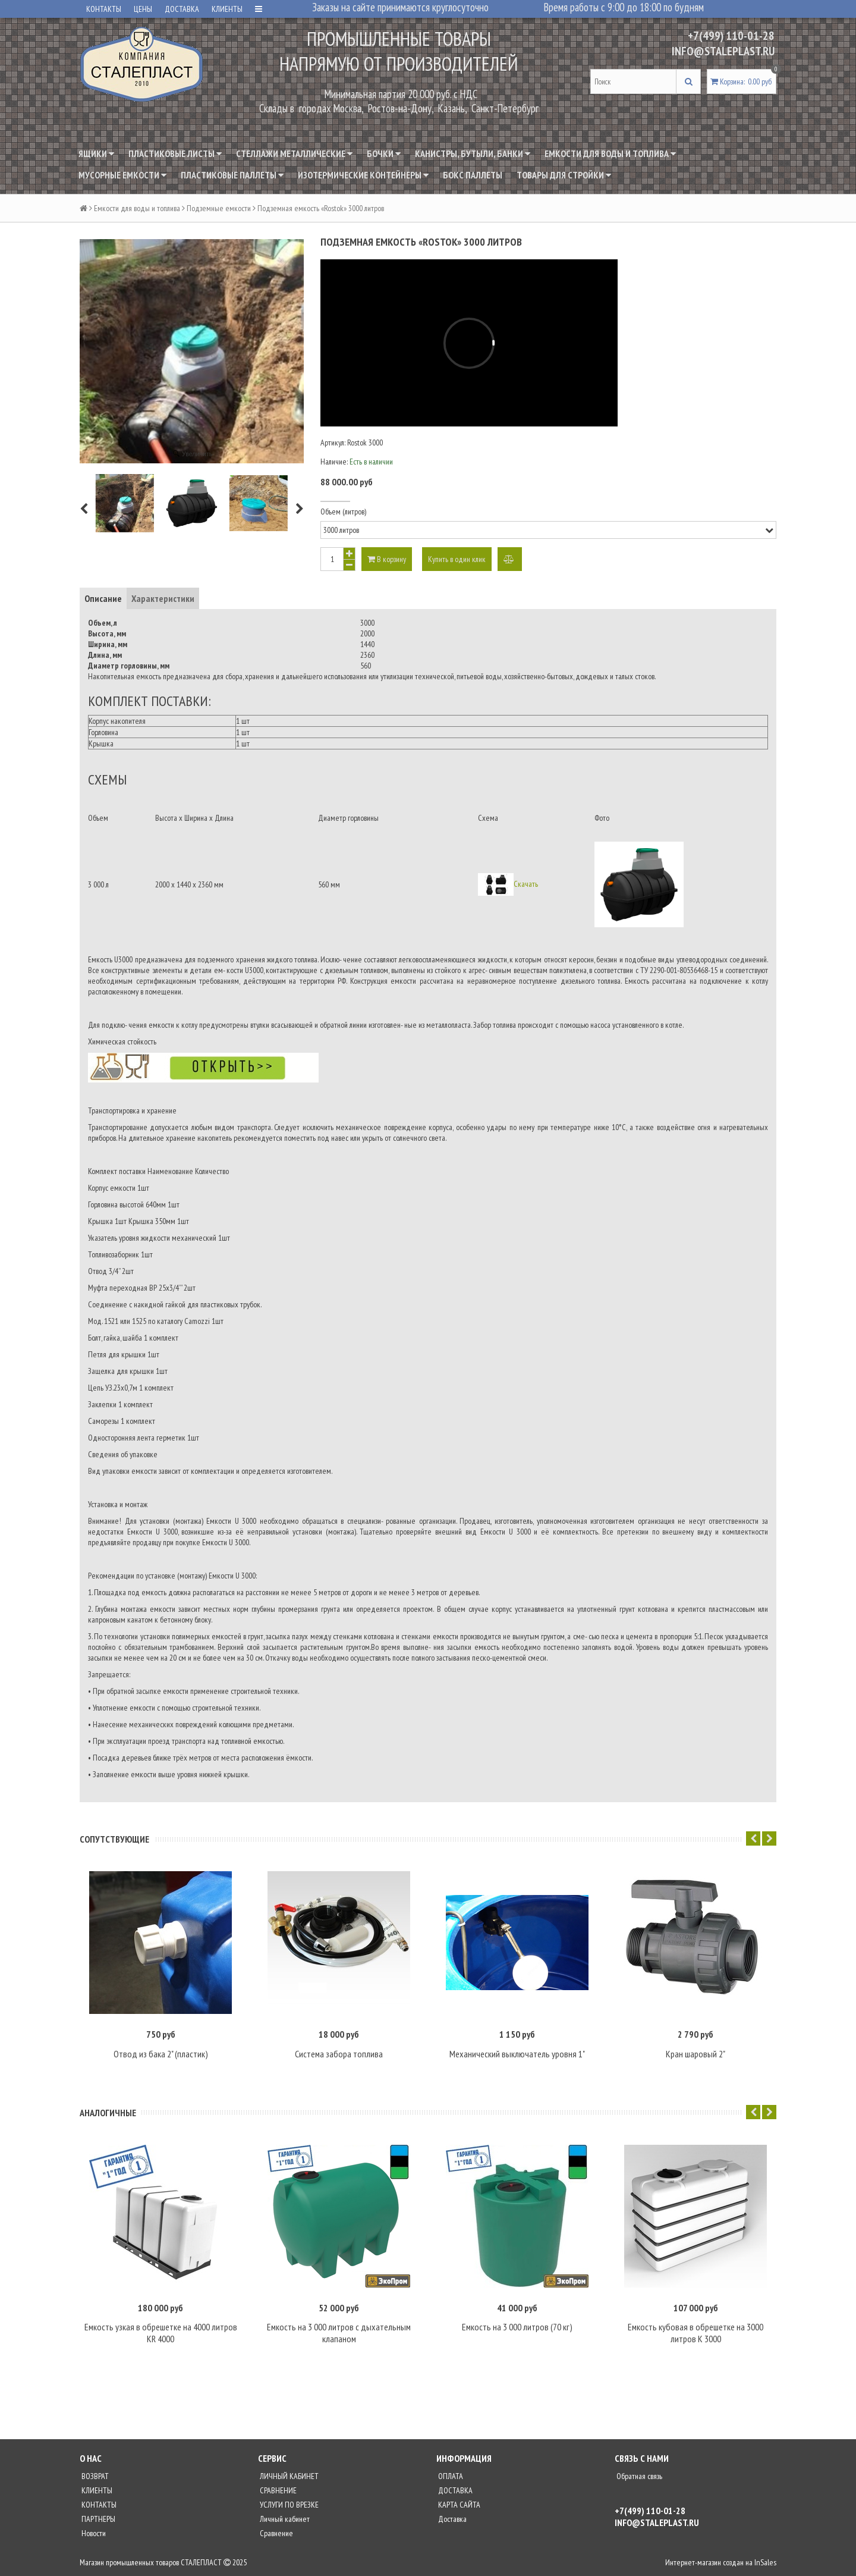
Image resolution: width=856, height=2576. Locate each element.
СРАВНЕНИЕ (277, 2490)
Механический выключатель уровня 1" (517, 2054)
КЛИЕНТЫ (227, 9)
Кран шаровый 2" (695, 2054)
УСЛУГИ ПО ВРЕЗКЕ (288, 2504)
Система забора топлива (339, 2054)
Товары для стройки (564, 175)
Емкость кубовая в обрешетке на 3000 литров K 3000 (695, 2333)
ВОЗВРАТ (94, 2476)
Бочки (384, 153)
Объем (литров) (343, 511)
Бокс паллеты (472, 175)
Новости (93, 2533)
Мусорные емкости (122, 175)
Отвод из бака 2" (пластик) (161, 2054)
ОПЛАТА (449, 2476)
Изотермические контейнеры (363, 175)
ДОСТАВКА (182, 9)
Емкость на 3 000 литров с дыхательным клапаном (339, 2333)
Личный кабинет (284, 2519)
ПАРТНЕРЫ (97, 2519)
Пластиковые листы (175, 153)
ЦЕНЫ (143, 9)
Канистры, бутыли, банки (472, 153)
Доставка (451, 2519)
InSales (765, 2562)
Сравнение (275, 2533)
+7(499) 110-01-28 (731, 35)
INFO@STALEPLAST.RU (723, 51)
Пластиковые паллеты (232, 175)
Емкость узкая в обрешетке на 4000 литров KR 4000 (160, 2333)
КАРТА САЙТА (458, 2504)
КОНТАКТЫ (103, 9)
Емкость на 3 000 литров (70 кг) (517, 2327)
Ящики (96, 153)
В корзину (386, 559)
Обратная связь (638, 2476)
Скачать (526, 883)
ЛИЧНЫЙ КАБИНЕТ (288, 2476)
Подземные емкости (219, 208)
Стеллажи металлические (294, 153)
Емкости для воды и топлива (610, 153)
